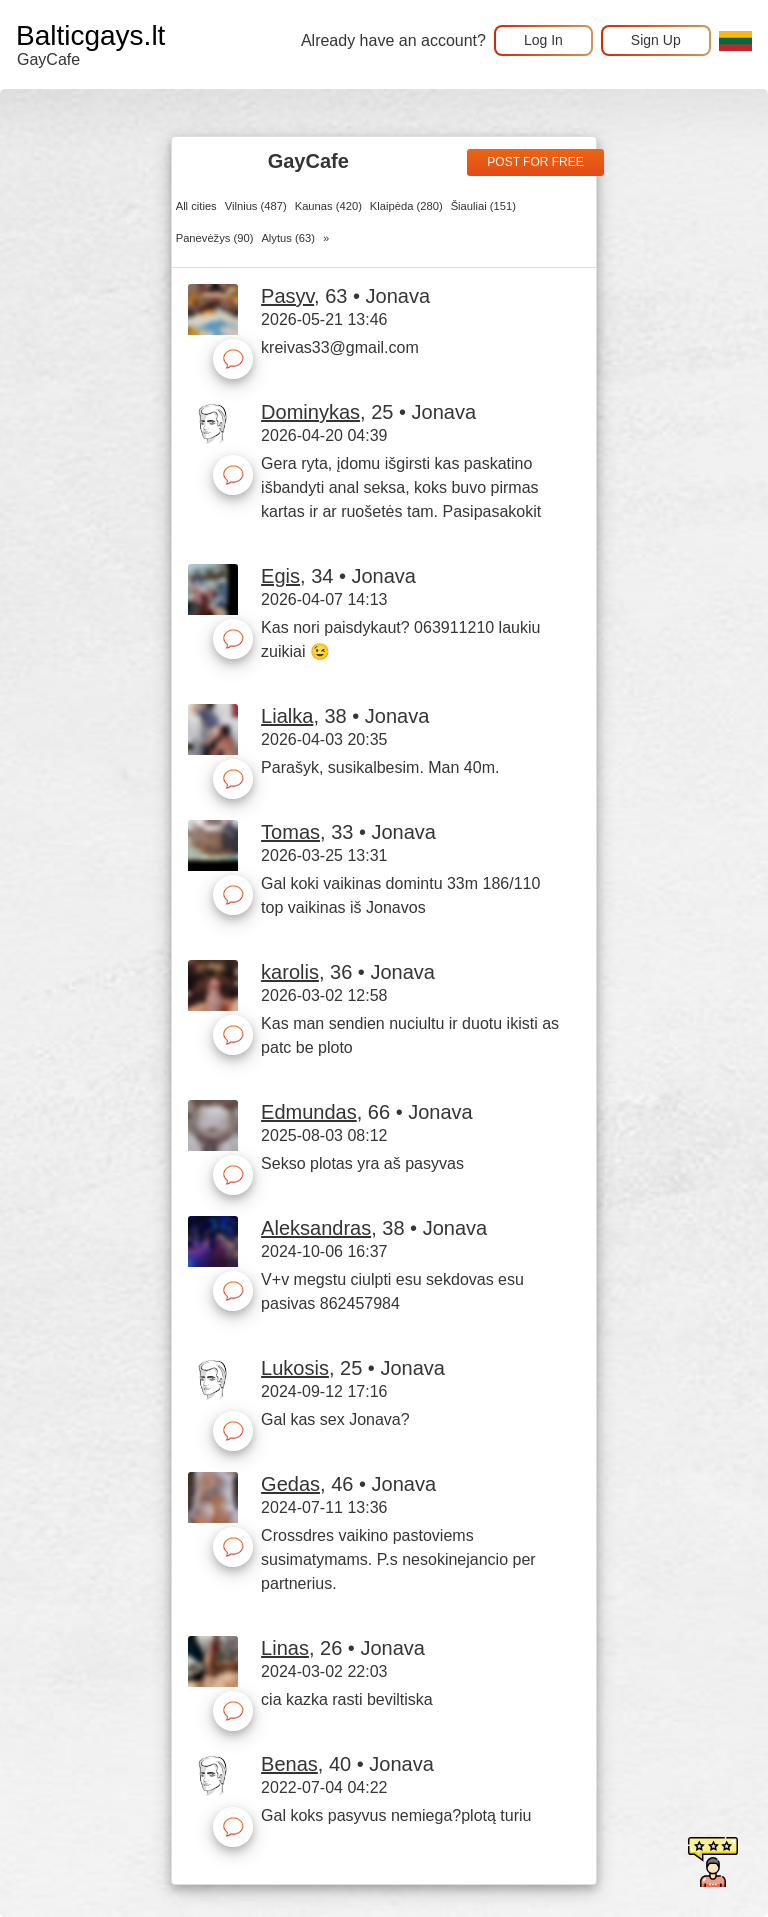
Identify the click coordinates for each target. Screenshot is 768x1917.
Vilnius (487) (256, 206)
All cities (196, 206)
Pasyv (287, 296)
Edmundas (309, 1112)
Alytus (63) (287, 238)
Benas (289, 1764)
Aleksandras (316, 1228)
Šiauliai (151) (483, 206)
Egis (280, 576)
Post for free (535, 162)
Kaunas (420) (328, 206)
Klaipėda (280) (406, 206)
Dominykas (310, 412)
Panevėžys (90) (215, 238)
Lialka (287, 716)
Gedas (290, 1484)
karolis (290, 972)
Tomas (290, 832)
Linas (285, 1648)
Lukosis (295, 1368)
